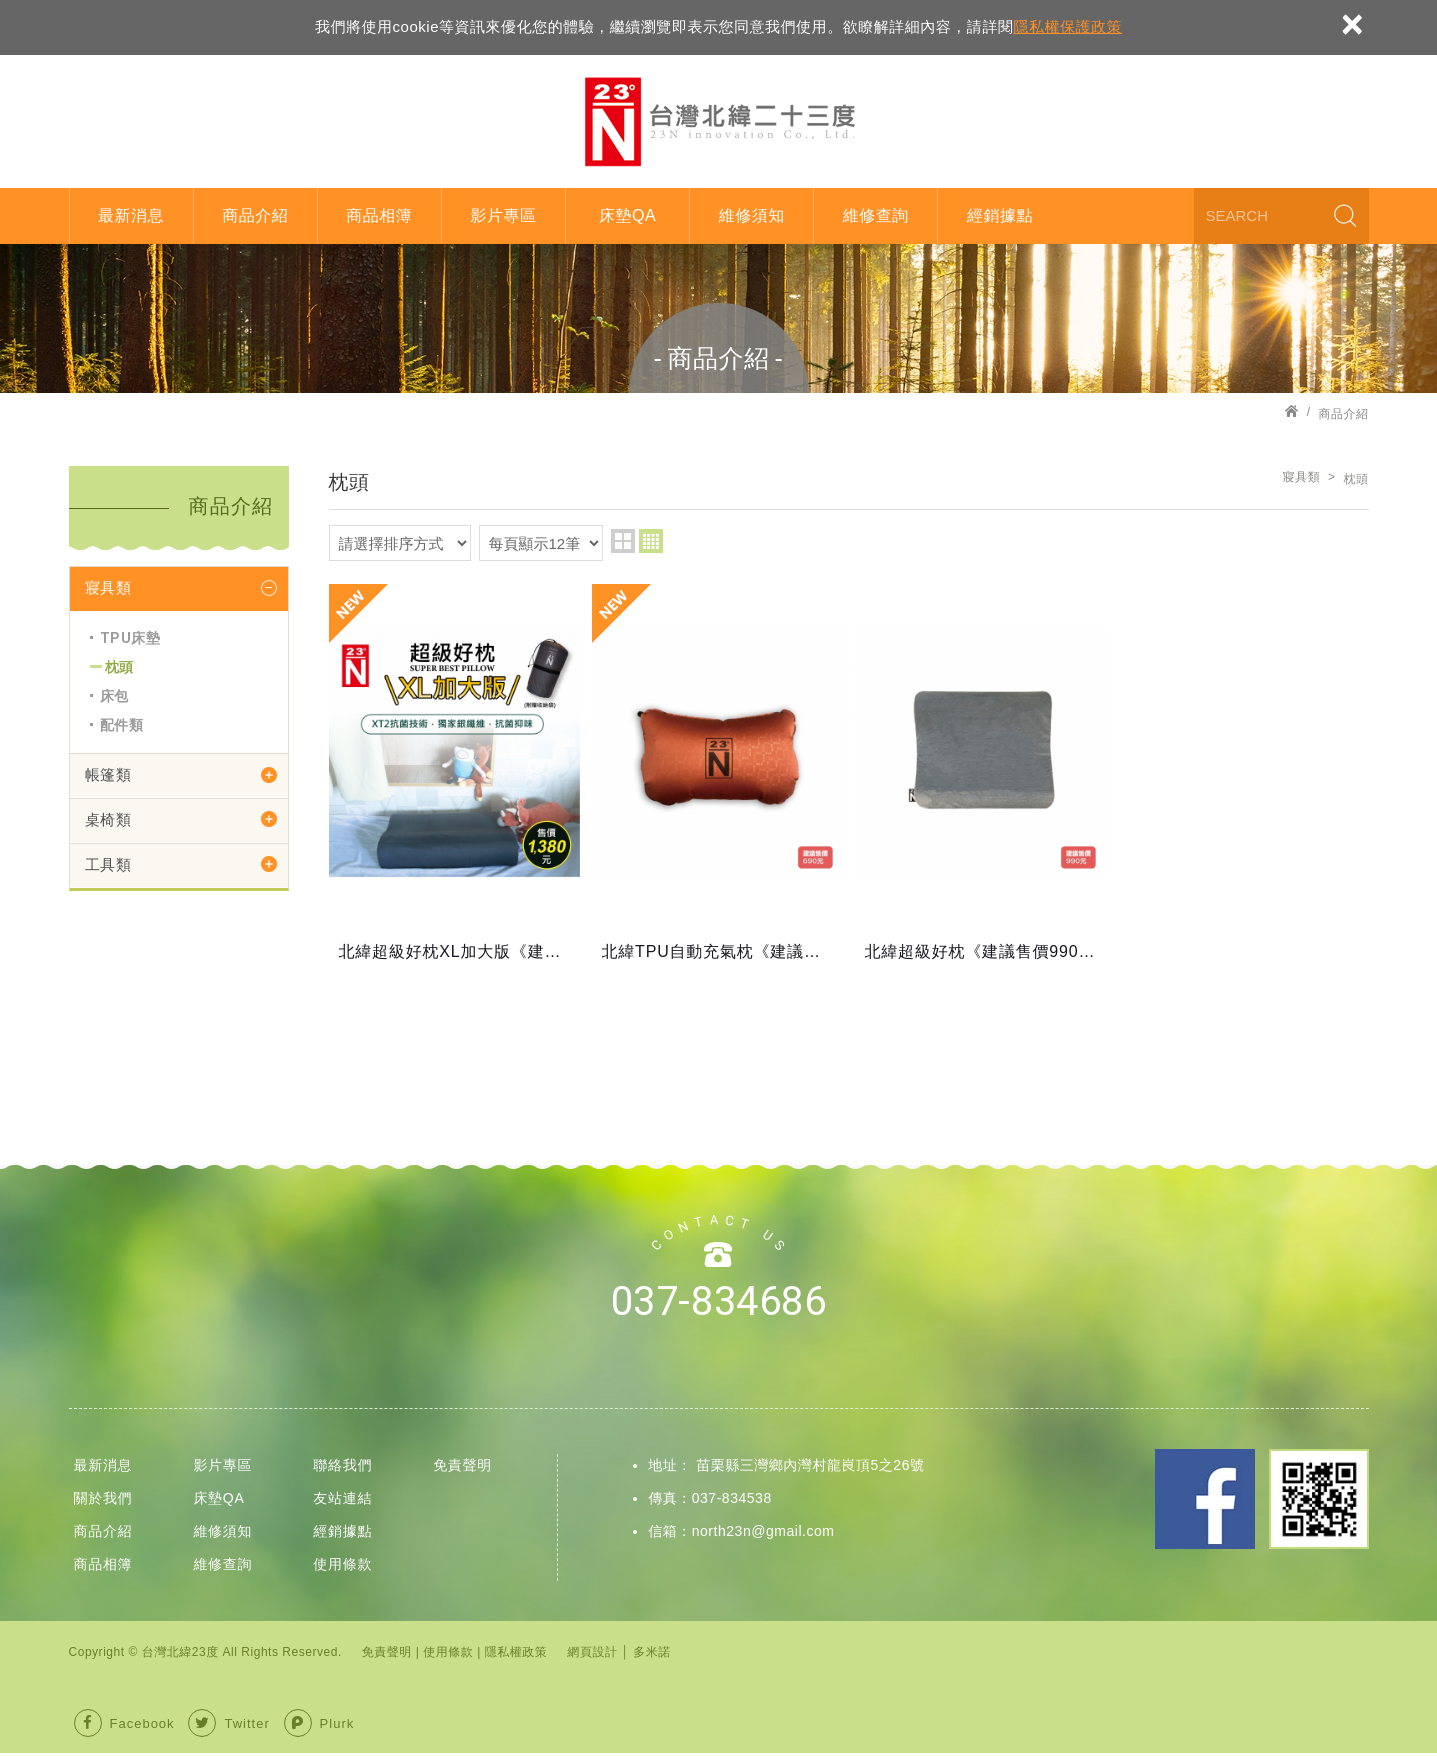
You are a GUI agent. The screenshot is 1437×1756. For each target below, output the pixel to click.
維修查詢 (876, 215)
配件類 (122, 725)
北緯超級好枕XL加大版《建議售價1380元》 (454, 781)
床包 (114, 696)
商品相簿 (379, 215)
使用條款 (342, 1567)
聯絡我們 (342, 1469)
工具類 (108, 865)
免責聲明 (462, 1469)
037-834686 (718, 1305)
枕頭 (119, 667)
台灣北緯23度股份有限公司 (719, 121)
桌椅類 (108, 820)
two (623, 541)
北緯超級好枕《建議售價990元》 (980, 781)
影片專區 (503, 215)
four (651, 541)
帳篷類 (108, 775)
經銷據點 (1000, 215)
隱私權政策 (516, 1655)
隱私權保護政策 (1067, 26)
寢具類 (108, 588)
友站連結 (342, 1501)
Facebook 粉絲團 (1205, 1503)
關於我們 (103, 1501)
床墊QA (627, 215)
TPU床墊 (130, 638)
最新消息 (131, 215)
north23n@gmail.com (763, 1534)
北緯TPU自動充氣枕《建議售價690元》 (717, 781)
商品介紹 (255, 215)
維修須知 (752, 215)
